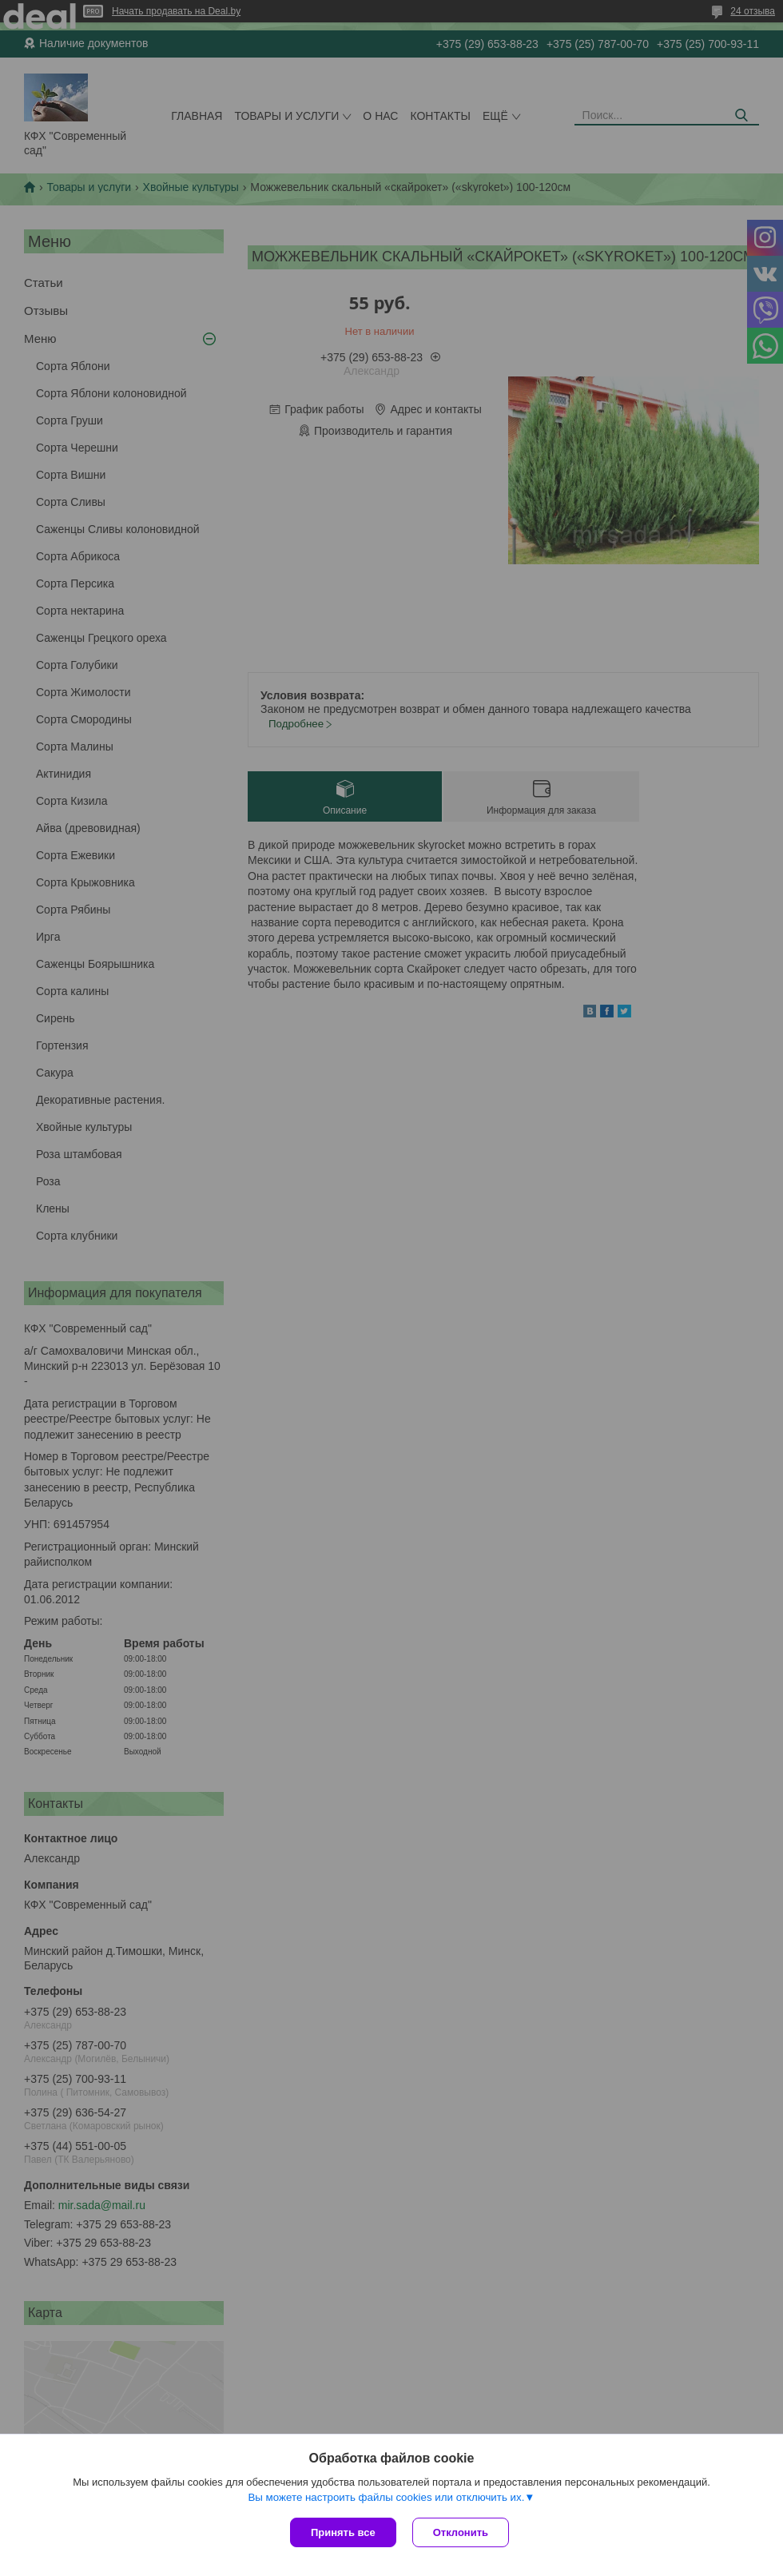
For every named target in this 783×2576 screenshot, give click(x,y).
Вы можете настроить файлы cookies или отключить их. (386, 2497)
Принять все (343, 2532)
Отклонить (460, 2532)
